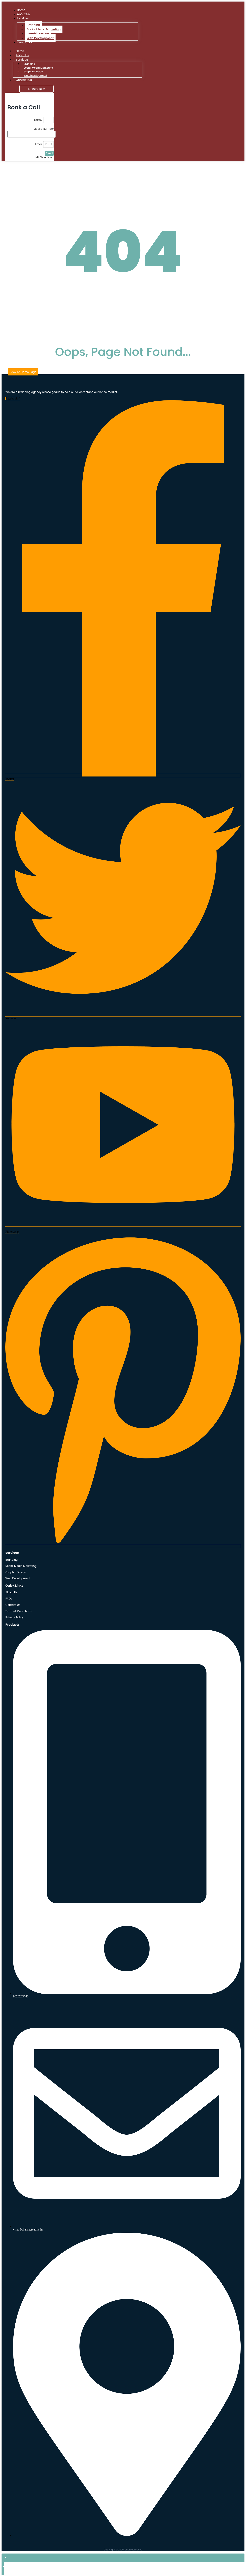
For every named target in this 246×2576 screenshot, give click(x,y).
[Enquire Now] (36, 90)
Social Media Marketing (44, 30)
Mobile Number (43, 130)
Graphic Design (38, 34)
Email (39, 145)
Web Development (40, 39)
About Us (22, 56)
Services (23, 19)
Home (20, 52)
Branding (33, 26)
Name (38, 121)
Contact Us (25, 44)
